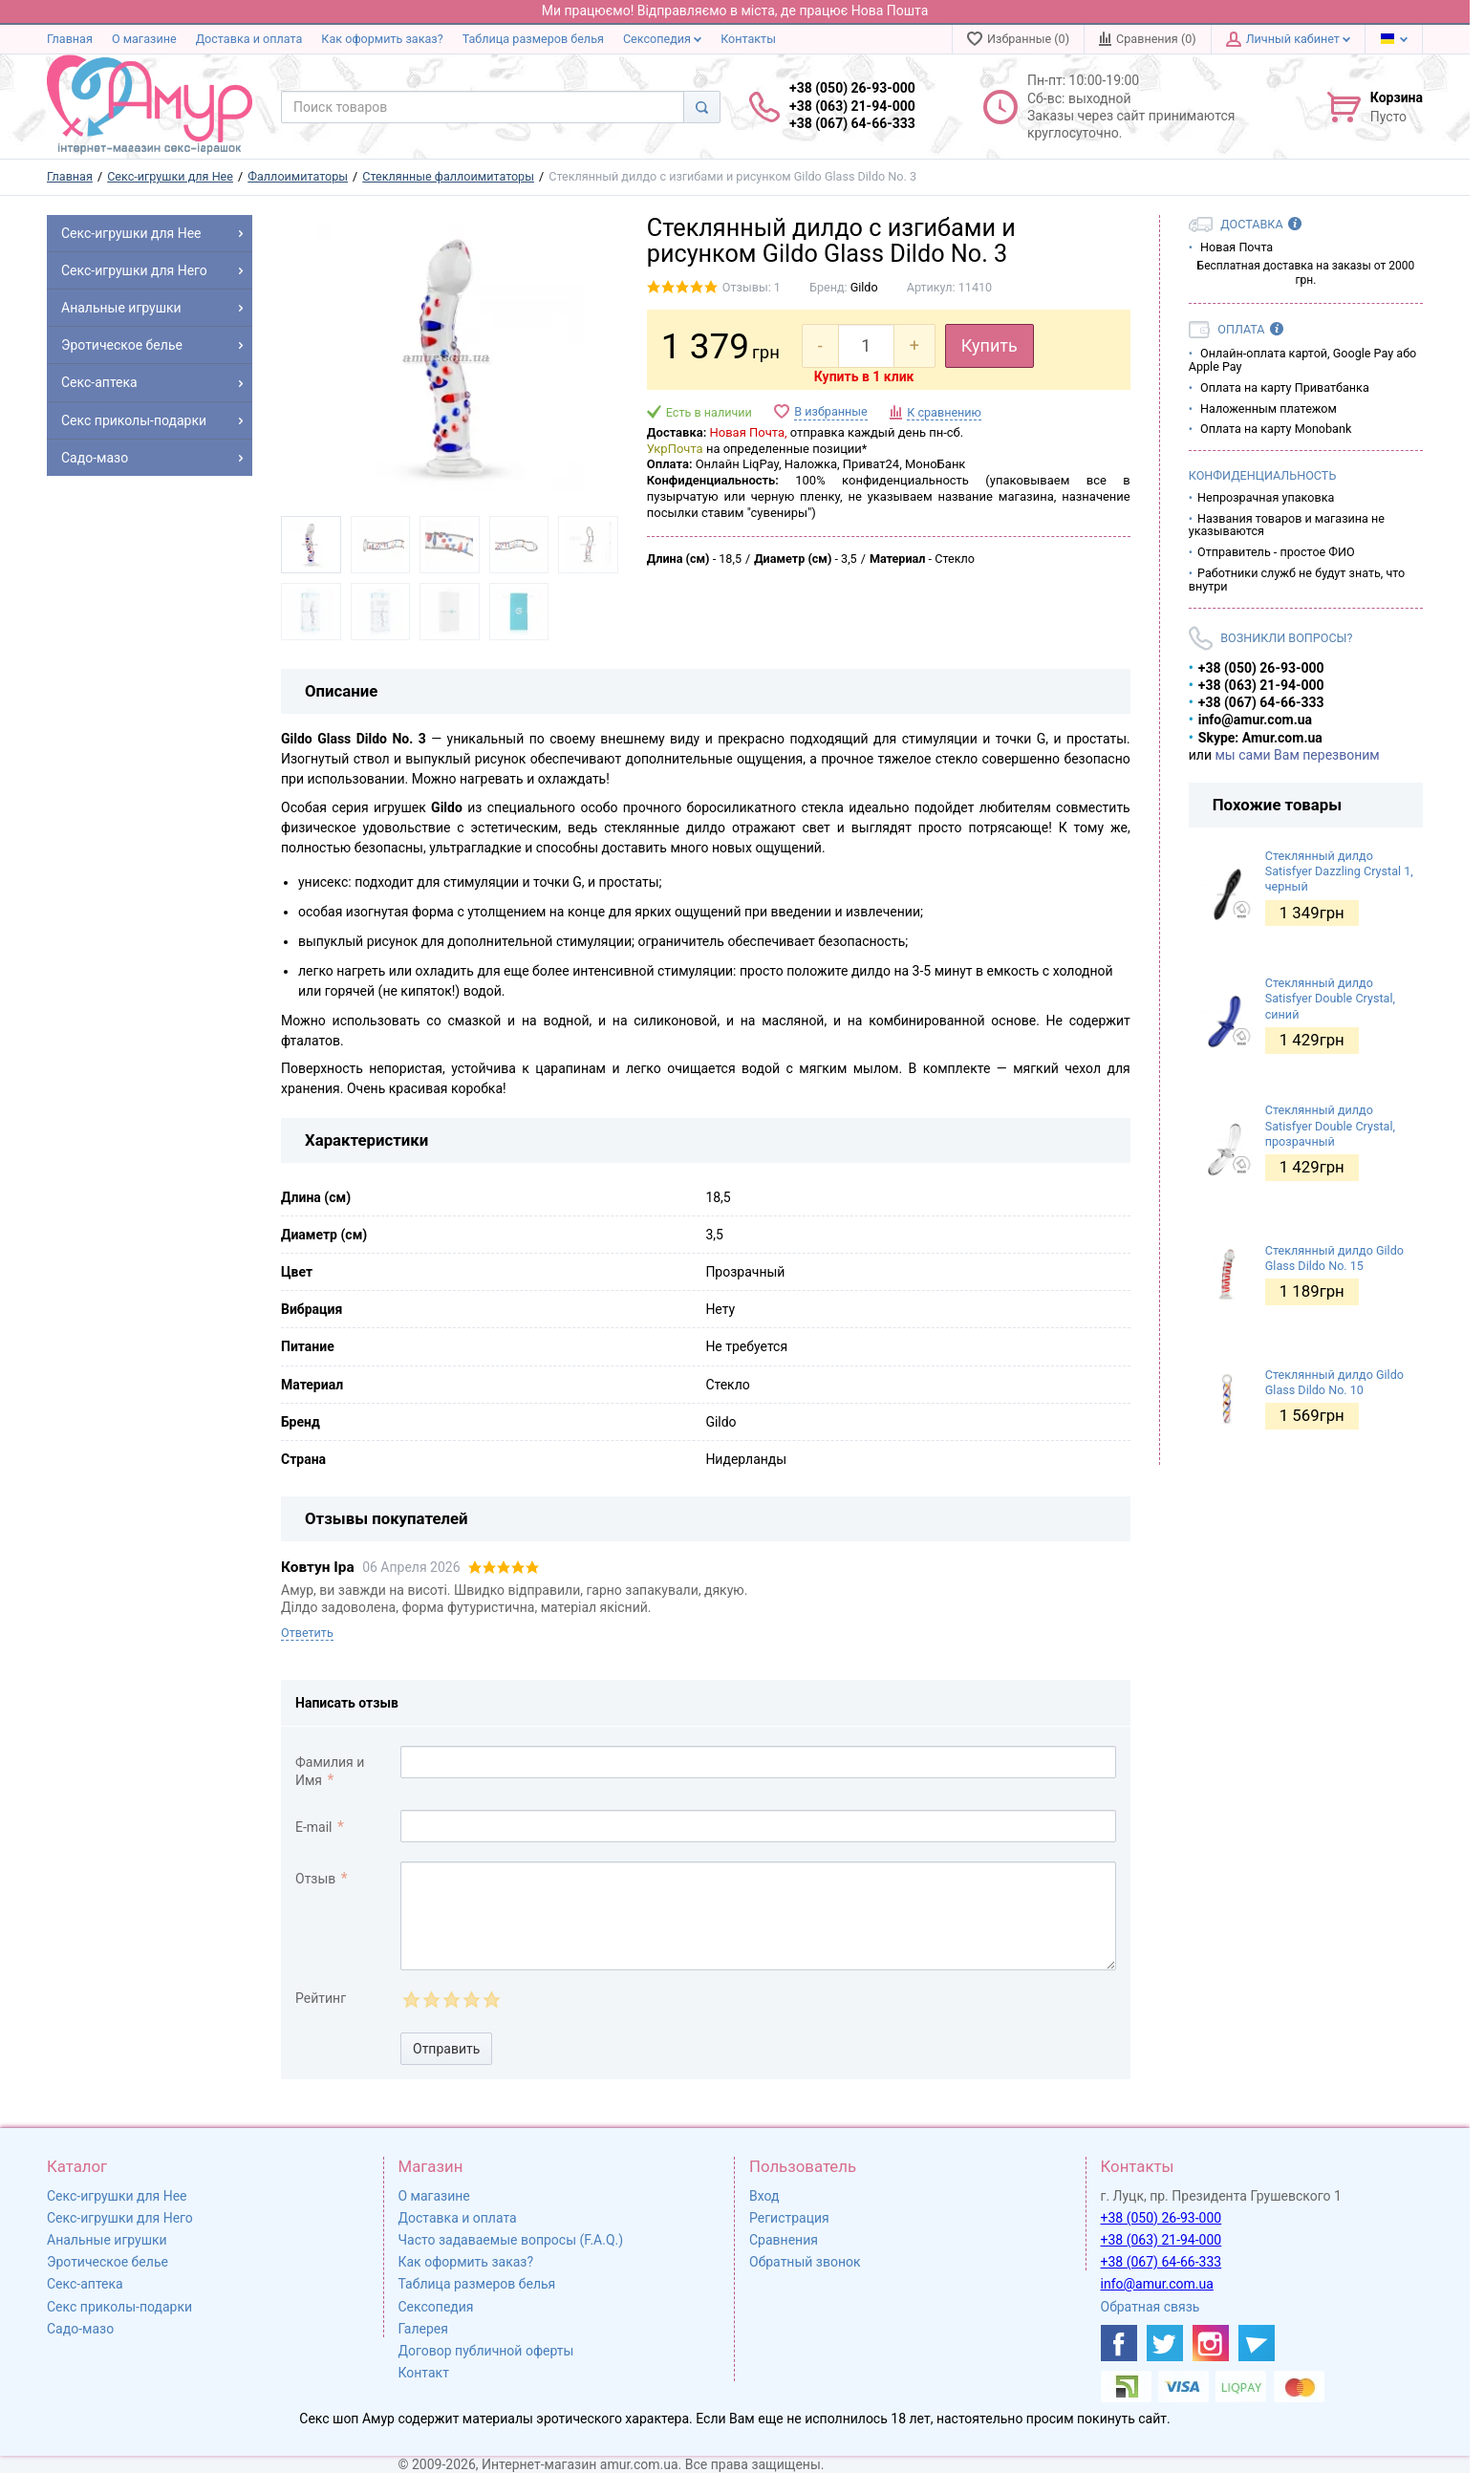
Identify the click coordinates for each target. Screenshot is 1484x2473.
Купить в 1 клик (864, 376)
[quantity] (866, 346)
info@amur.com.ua (1157, 2283)
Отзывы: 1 (751, 287)
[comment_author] (758, 1762)
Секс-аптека (85, 2283)
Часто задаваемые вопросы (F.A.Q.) (511, 2239)
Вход (764, 2196)
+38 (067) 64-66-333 (1161, 2261)
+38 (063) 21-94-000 (1161, 2239)
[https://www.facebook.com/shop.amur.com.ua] (1119, 2343)
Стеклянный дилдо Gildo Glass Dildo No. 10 (1334, 1382)
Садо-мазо (80, 2328)
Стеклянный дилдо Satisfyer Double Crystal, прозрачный (1330, 1126)
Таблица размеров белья (533, 39)
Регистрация (789, 2218)
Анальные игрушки (107, 2239)
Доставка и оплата (249, 39)
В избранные (830, 411)
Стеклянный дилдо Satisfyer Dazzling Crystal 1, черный (1339, 871)
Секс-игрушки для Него (120, 2218)
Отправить (446, 2048)
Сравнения (783, 2239)
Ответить (307, 1632)
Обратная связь (1150, 2306)
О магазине (144, 39)
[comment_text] (758, 1915)
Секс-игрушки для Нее (117, 2196)
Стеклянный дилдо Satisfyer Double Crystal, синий (1330, 998)
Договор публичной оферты (486, 2350)
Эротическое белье (107, 2261)
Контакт (423, 2372)
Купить (989, 345)
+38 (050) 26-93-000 (1161, 2218)
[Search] (701, 107)
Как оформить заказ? (381, 39)
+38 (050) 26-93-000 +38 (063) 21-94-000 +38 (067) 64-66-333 (852, 105)
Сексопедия (662, 39)
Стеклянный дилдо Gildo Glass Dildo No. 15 (1334, 1258)
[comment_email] (758, 1826)
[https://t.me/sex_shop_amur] (1256, 2343)
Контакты (748, 39)
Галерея (423, 2328)
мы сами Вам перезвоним (1297, 755)
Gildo (864, 287)
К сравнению (944, 412)
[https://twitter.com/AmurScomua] (1165, 2343)
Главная (70, 39)
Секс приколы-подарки (119, 2306)
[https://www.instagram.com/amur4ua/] (1211, 2343)
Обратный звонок (805, 2261)
